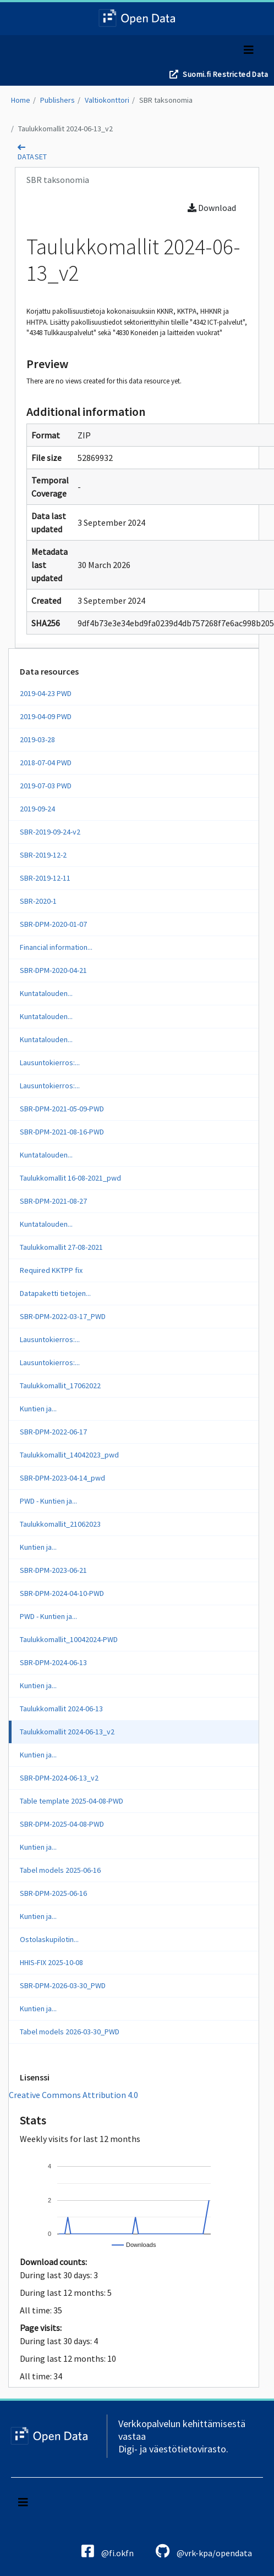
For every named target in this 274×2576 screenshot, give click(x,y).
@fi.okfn (107, 2551)
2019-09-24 (37, 809)
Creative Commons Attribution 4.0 (73, 2094)
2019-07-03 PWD (46, 786)
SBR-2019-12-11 (45, 878)
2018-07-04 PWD (46, 762)
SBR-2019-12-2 (43, 855)
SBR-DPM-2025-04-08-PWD (62, 1824)
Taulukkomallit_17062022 (60, 1385)
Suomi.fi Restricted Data (225, 74)
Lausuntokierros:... (50, 1062)
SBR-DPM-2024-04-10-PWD (62, 1593)
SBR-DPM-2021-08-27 (53, 1201)
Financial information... (56, 947)
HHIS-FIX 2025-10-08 (51, 1962)
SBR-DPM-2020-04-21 (53, 970)
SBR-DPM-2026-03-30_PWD (63, 1985)
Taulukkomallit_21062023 (60, 1524)
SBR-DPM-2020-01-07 (53, 924)
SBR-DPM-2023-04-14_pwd (62, 1478)
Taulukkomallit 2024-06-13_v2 (65, 128)
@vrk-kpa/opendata (204, 2551)
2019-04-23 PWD (46, 693)
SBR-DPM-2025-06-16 (53, 1893)
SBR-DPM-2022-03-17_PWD (63, 1316)
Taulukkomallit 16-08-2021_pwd (70, 1178)
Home (20, 100)
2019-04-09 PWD (46, 716)
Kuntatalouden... (46, 993)
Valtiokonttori (107, 100)
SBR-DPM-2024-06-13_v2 (59, 1778)
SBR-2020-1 (38, 901)
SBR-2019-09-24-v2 (50, 832)
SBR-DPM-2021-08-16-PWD (62, 1132)
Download (212, 207)
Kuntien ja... (38, 1409)
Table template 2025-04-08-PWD (71, 1801)
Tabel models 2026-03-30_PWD (69, 2032)
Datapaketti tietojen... (55, 1293)
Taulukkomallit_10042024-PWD (69, 1639)
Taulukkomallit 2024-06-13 (61, 1708)
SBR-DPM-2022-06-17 (53, 1432)
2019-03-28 (37, 739)
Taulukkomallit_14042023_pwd (69, 1455)
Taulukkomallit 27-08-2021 (61, 1247)
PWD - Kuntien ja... (48, 1501)
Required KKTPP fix (51, 1270)
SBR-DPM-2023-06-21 (53, 1570)
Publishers (57, 100)
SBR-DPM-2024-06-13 (53, 1662)
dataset (32, 157)
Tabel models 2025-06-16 (60, 1870)
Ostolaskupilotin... (49, 1939)
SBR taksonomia (166, 100)
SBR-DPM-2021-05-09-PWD (62, 1109)
